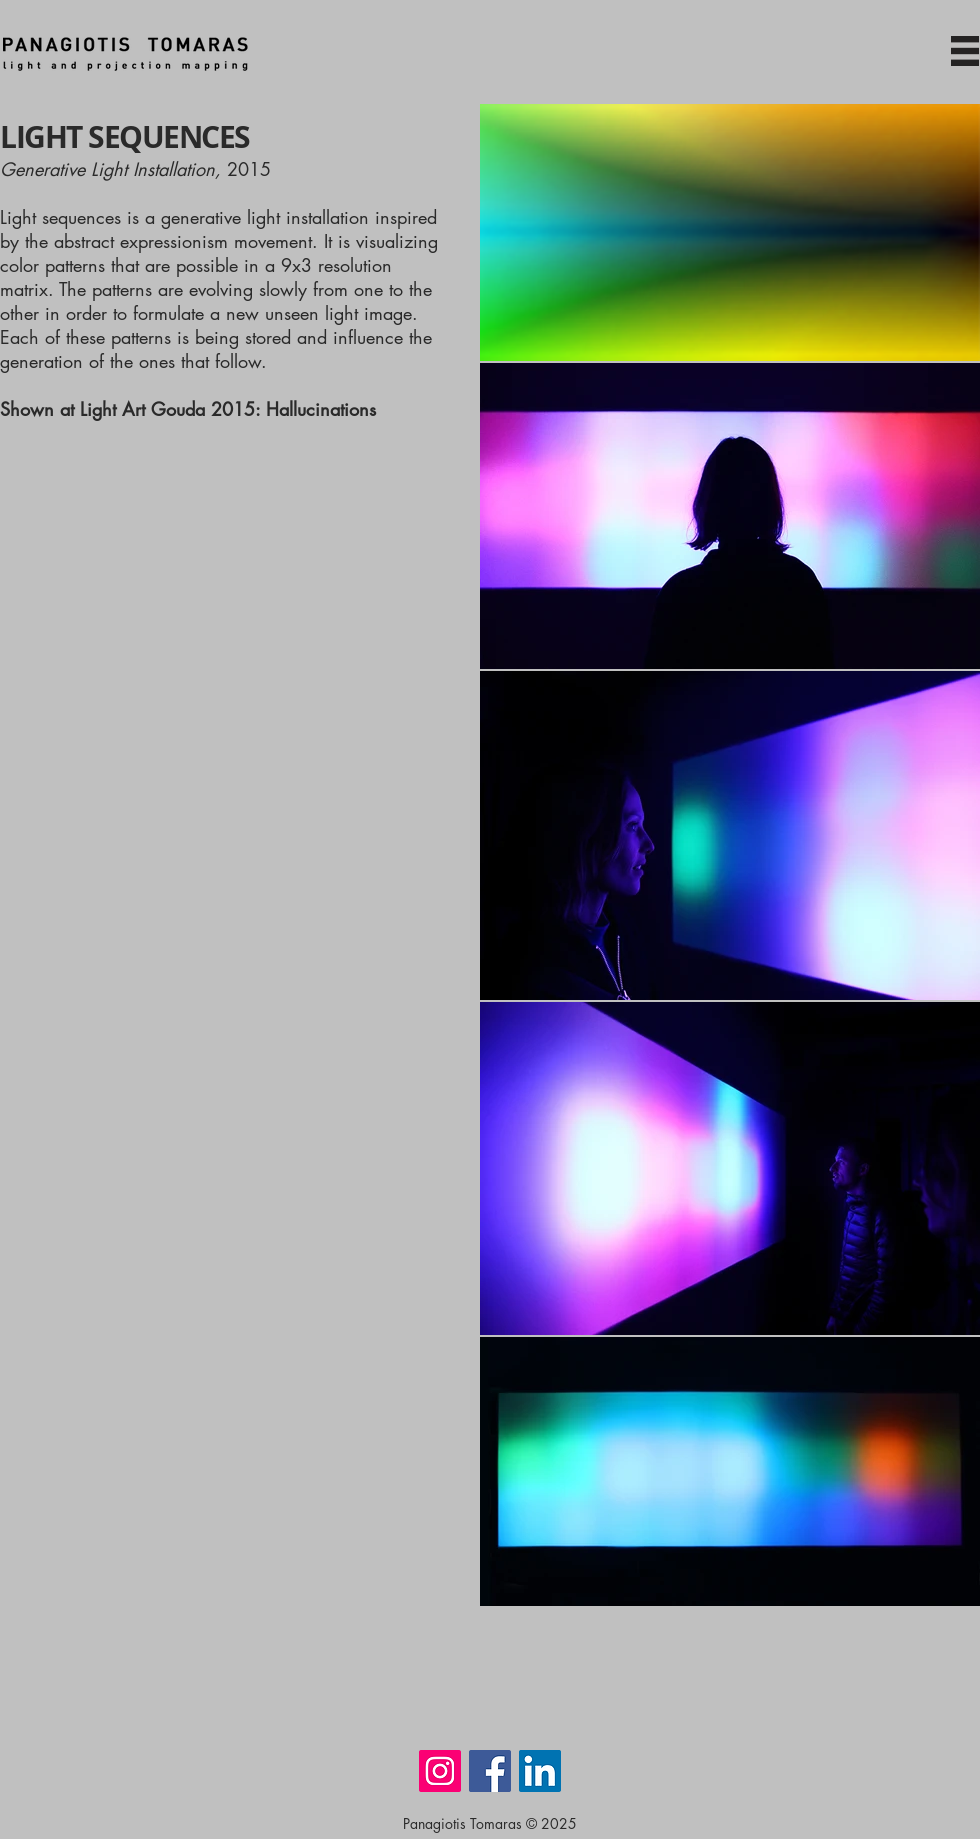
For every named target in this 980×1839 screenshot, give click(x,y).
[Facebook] (490, 1771)
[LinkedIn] (540, 1771)
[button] (965, 51)
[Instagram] (440, 1771)
